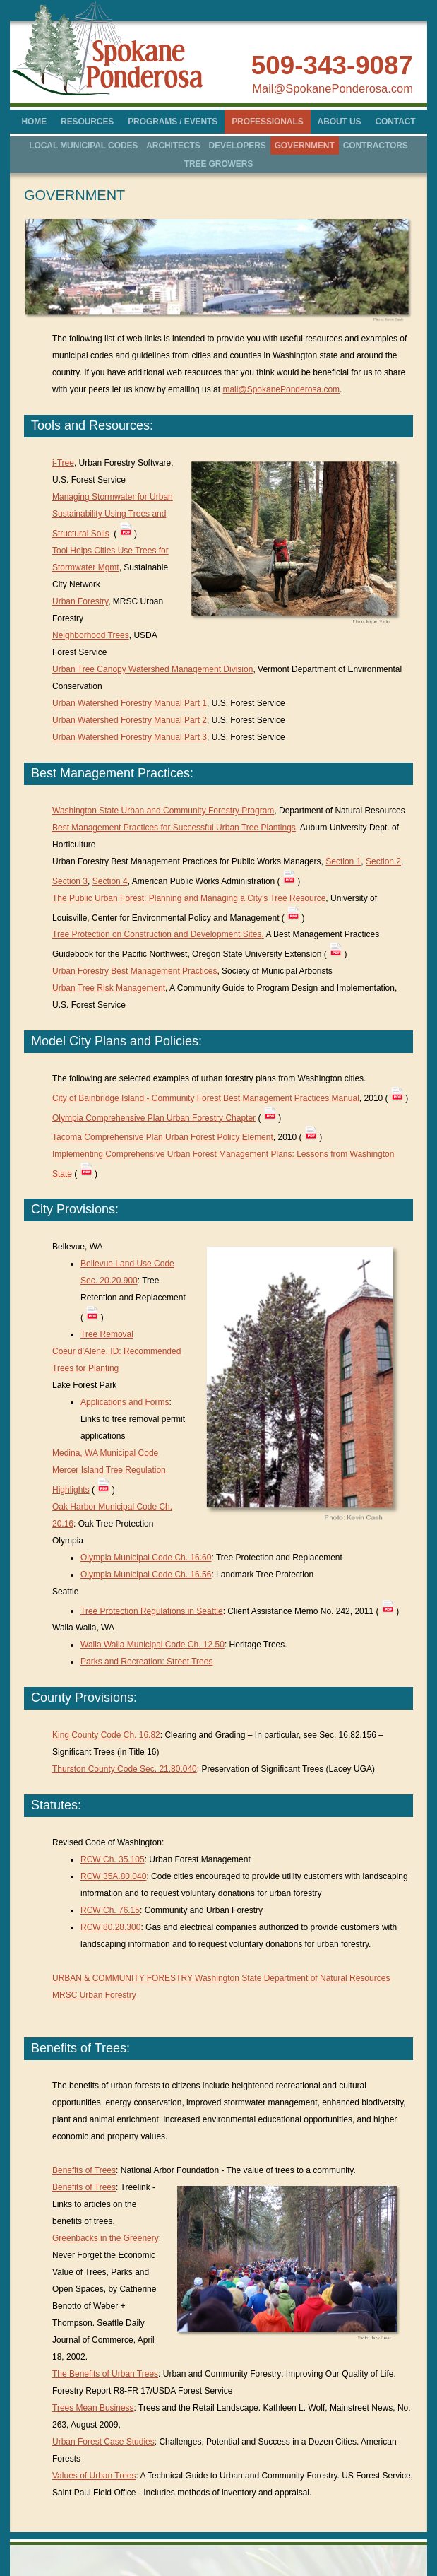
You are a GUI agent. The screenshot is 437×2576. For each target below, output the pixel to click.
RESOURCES (87, 122)
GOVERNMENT (305, 146)
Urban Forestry (80, 601)
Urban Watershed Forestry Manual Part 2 (129, 720)
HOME (34, 122)
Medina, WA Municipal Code (105, 1453)
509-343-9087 (332, 65)
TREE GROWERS (218, 164)
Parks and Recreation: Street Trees (146, 1661)
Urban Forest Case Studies (103, 2442)
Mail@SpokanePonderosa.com (332, 88)
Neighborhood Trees (90, 635)
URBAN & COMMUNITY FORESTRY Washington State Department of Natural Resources (221, 1978)
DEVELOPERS (237, 146)
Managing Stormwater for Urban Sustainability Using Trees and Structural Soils (112, 515)
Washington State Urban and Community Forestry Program (163, 811)
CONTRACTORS (375, 146)
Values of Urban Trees (94, 2476)
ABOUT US (339, 122)
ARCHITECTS (173, 146)
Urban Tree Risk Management (108, 988)
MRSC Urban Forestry (94, 1995)
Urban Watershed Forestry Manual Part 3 (129, 737)
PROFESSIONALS (267, 122)
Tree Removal (106, 1334)
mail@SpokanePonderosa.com (281, 389)
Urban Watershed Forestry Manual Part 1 (129, 703)
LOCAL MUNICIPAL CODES (83, 146)
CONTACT (395, 122)
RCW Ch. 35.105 (112, 1859)
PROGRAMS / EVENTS (172, 122)
